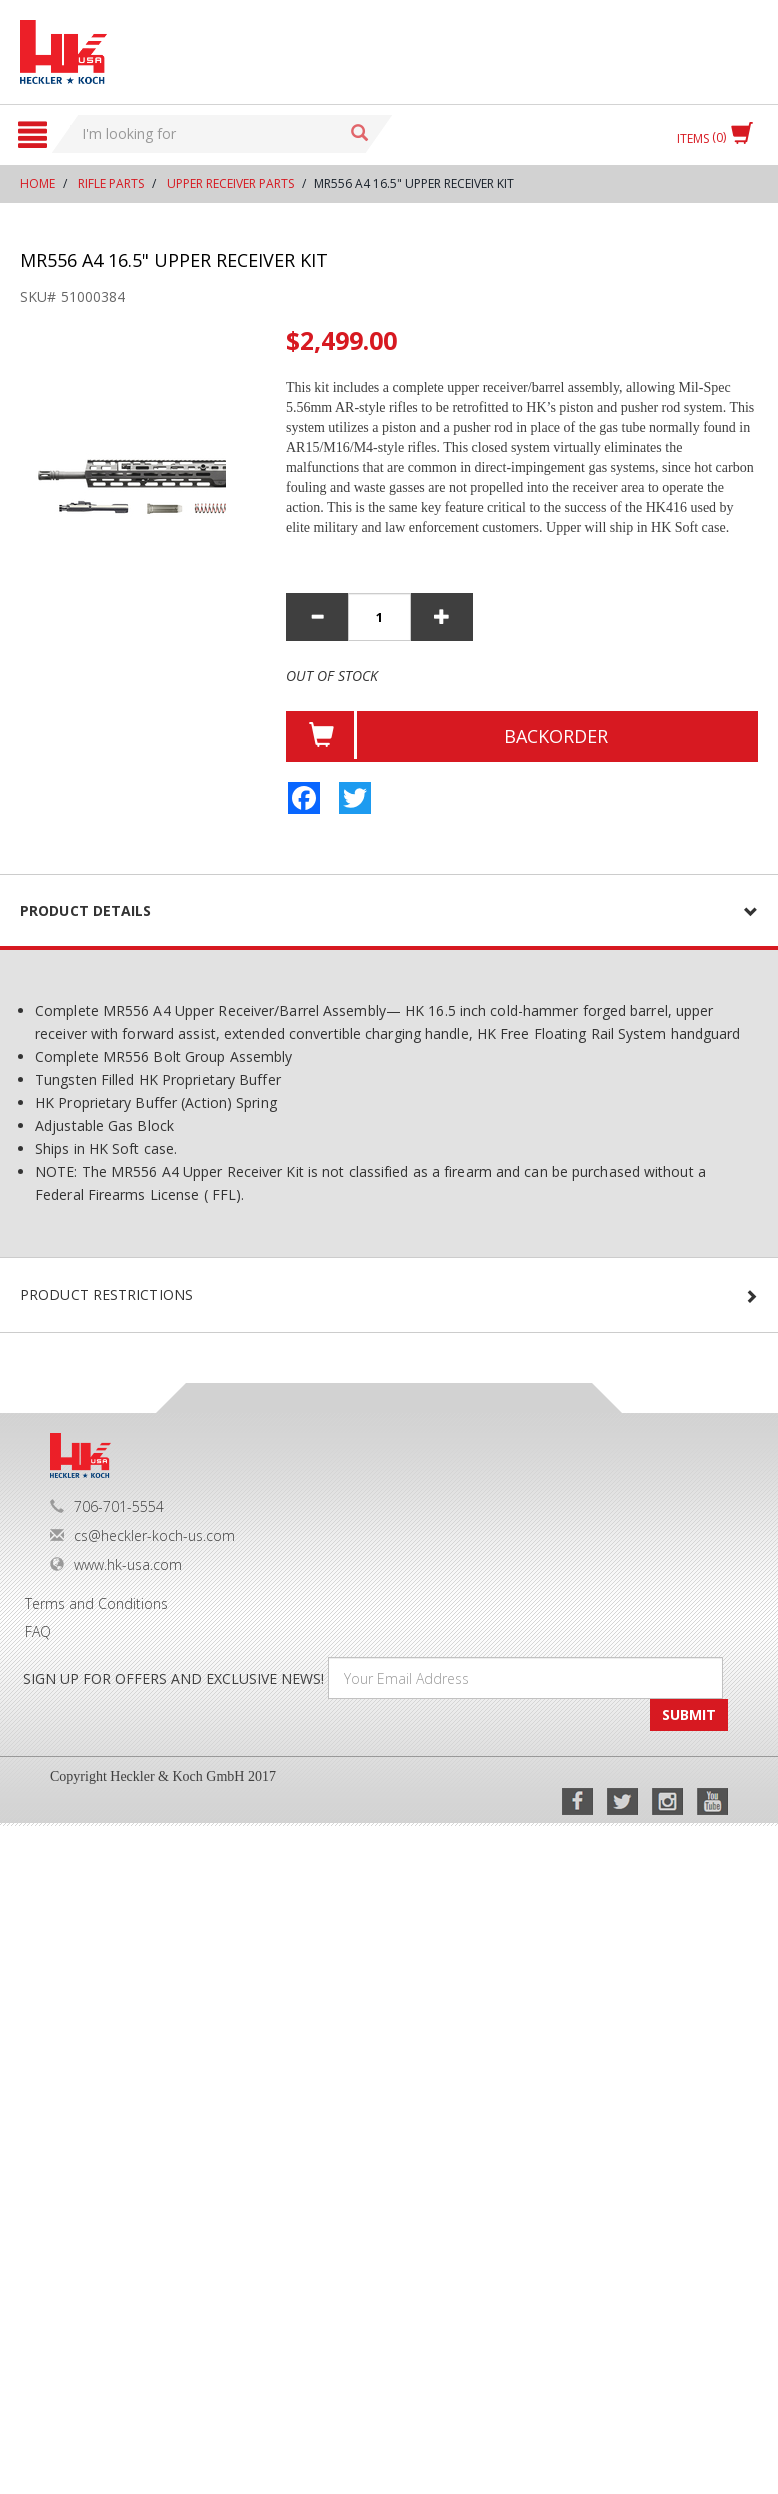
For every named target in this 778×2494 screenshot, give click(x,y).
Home (37, 183)
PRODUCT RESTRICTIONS (106, 1294)
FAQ (38, 1631)
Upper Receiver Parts (230, 183)
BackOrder (556, 736)
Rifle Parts (111, 183)
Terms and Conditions (96, 1603)
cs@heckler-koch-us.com (142, 1535)
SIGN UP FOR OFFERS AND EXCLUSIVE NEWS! (173, 1678)
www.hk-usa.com (116, 1564)
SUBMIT (689, 1714)
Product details (86, 910)
